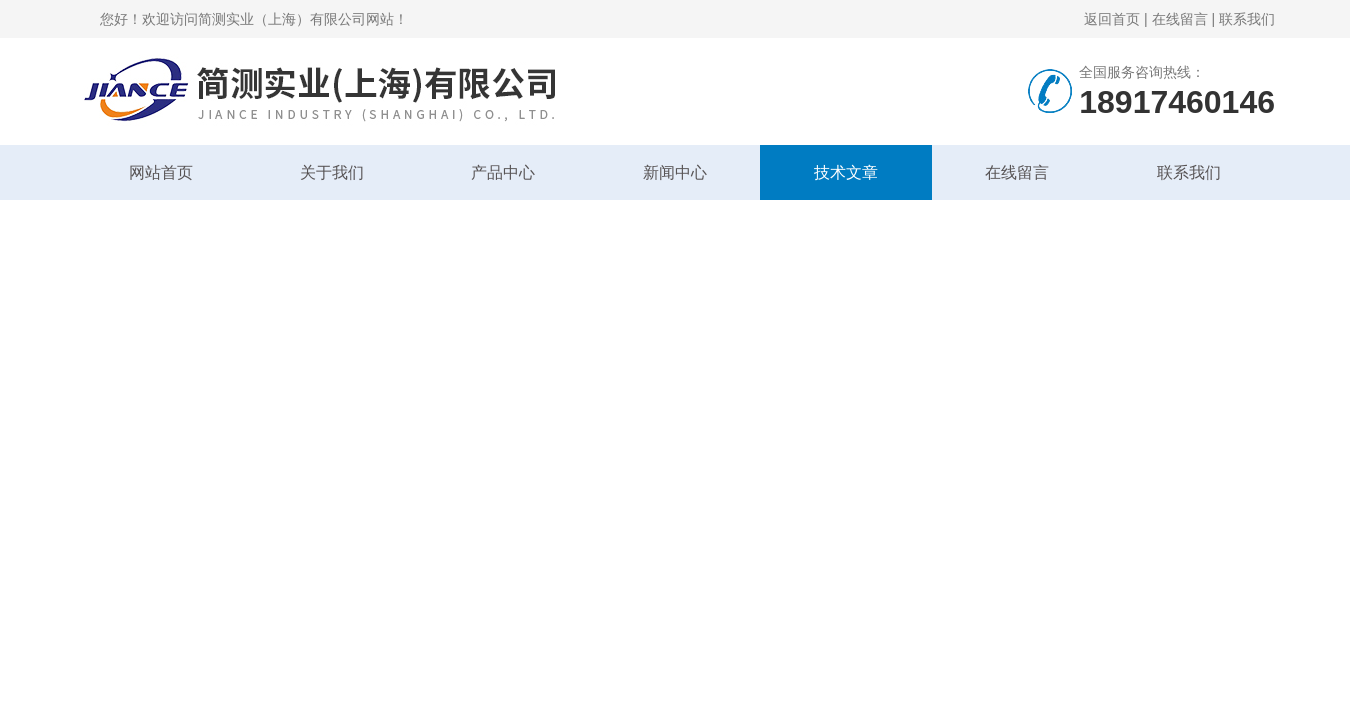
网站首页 (161, 172)
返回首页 (1112, 19)
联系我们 (1247, 19)
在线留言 (1180, 19)
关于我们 (332, 172)
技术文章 (846, 172)
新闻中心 (675, 172)
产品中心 (503, 172)
